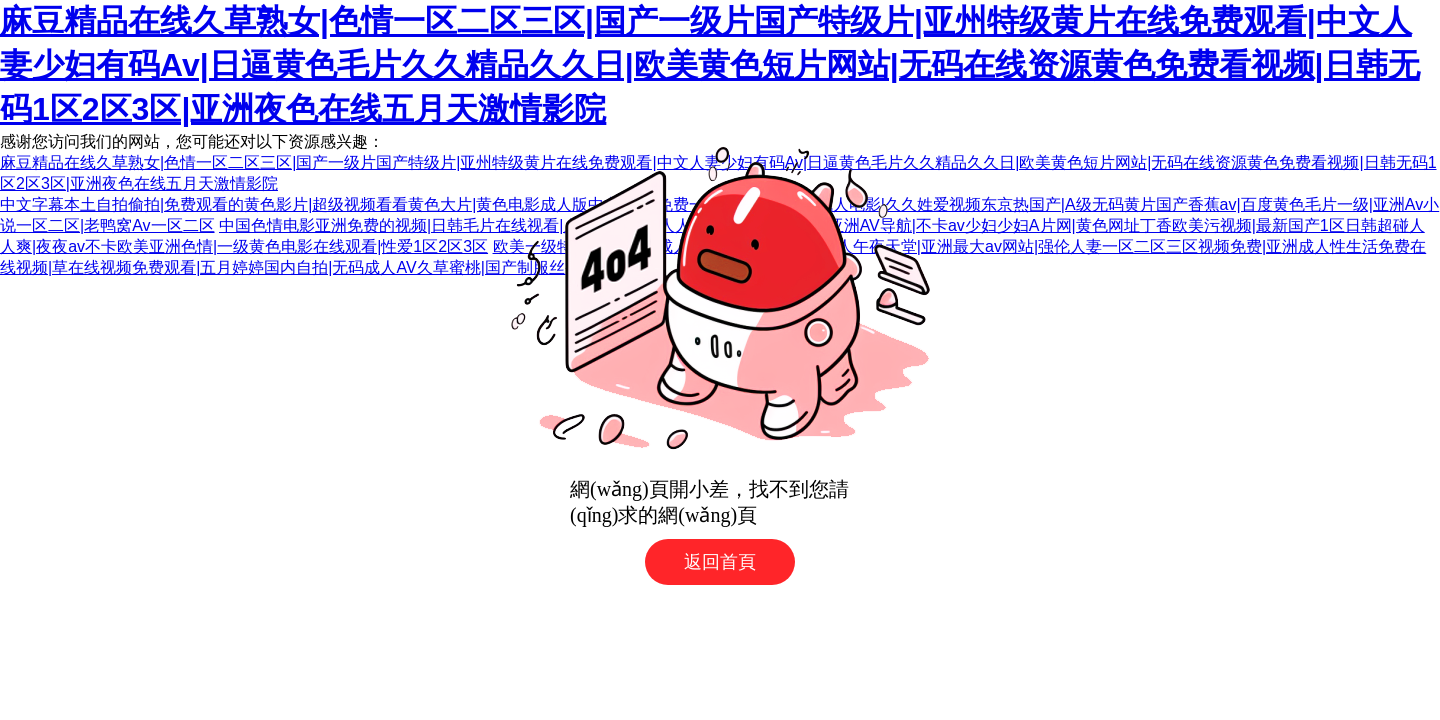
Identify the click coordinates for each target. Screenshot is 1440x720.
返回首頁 (720, 562)
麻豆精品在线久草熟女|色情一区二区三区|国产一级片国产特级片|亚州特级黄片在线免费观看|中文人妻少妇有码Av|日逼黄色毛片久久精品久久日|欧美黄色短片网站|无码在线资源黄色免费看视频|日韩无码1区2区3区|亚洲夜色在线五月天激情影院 (710, 65)
